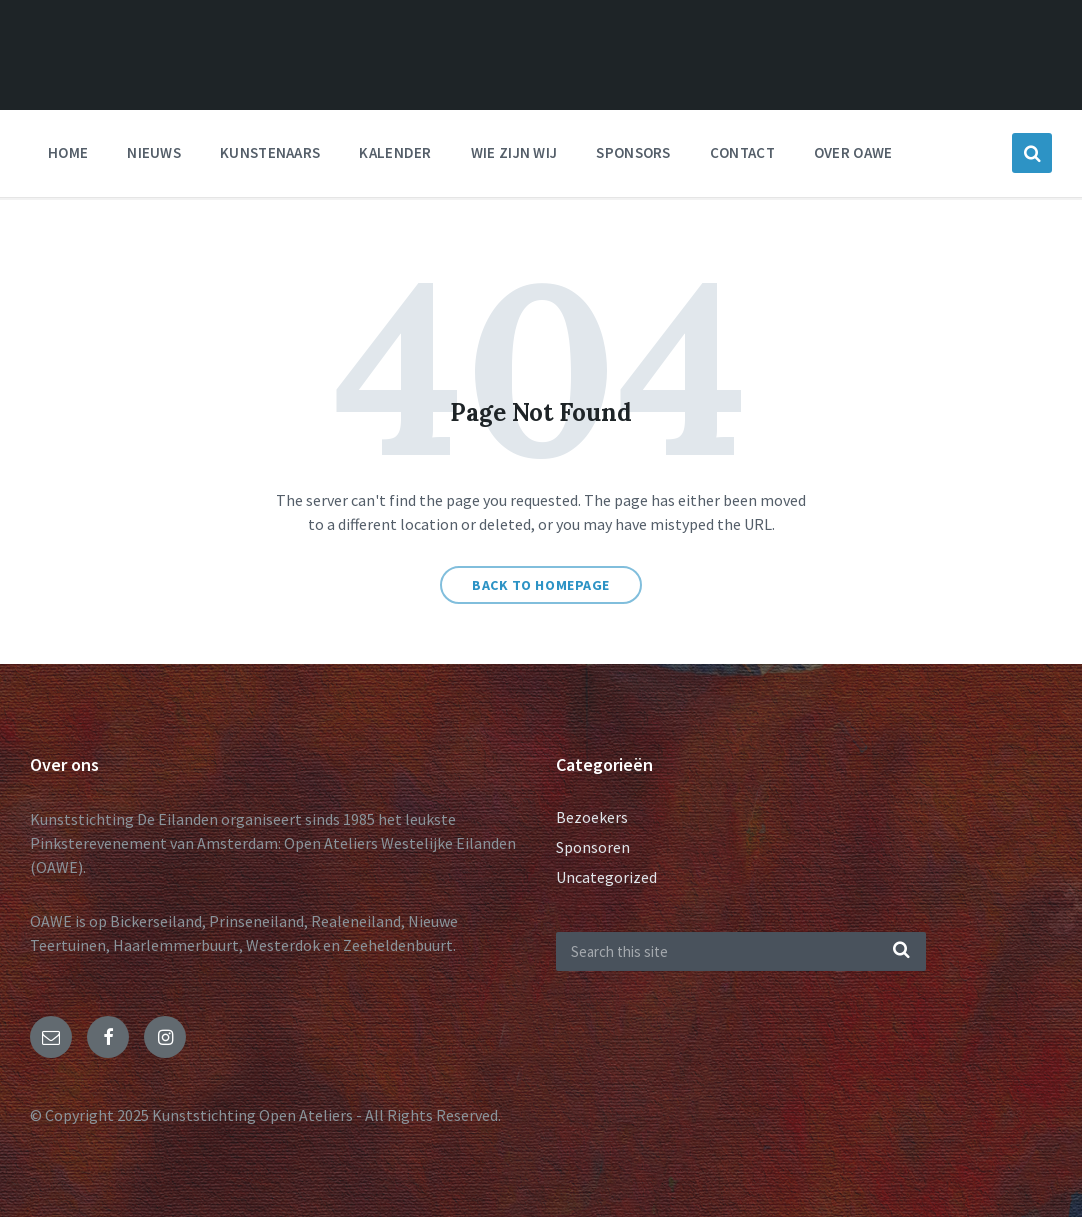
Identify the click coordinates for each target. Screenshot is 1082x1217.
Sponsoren (593, 847)
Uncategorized (606, 877)
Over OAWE (853, 152)
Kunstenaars (270, 152)
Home (68, 152)
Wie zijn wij (514, 152)
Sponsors (633, 152)
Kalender (395, 152)
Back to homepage (541, 585)
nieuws (154, 152)
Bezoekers (592, 817)
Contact (742, 152)
